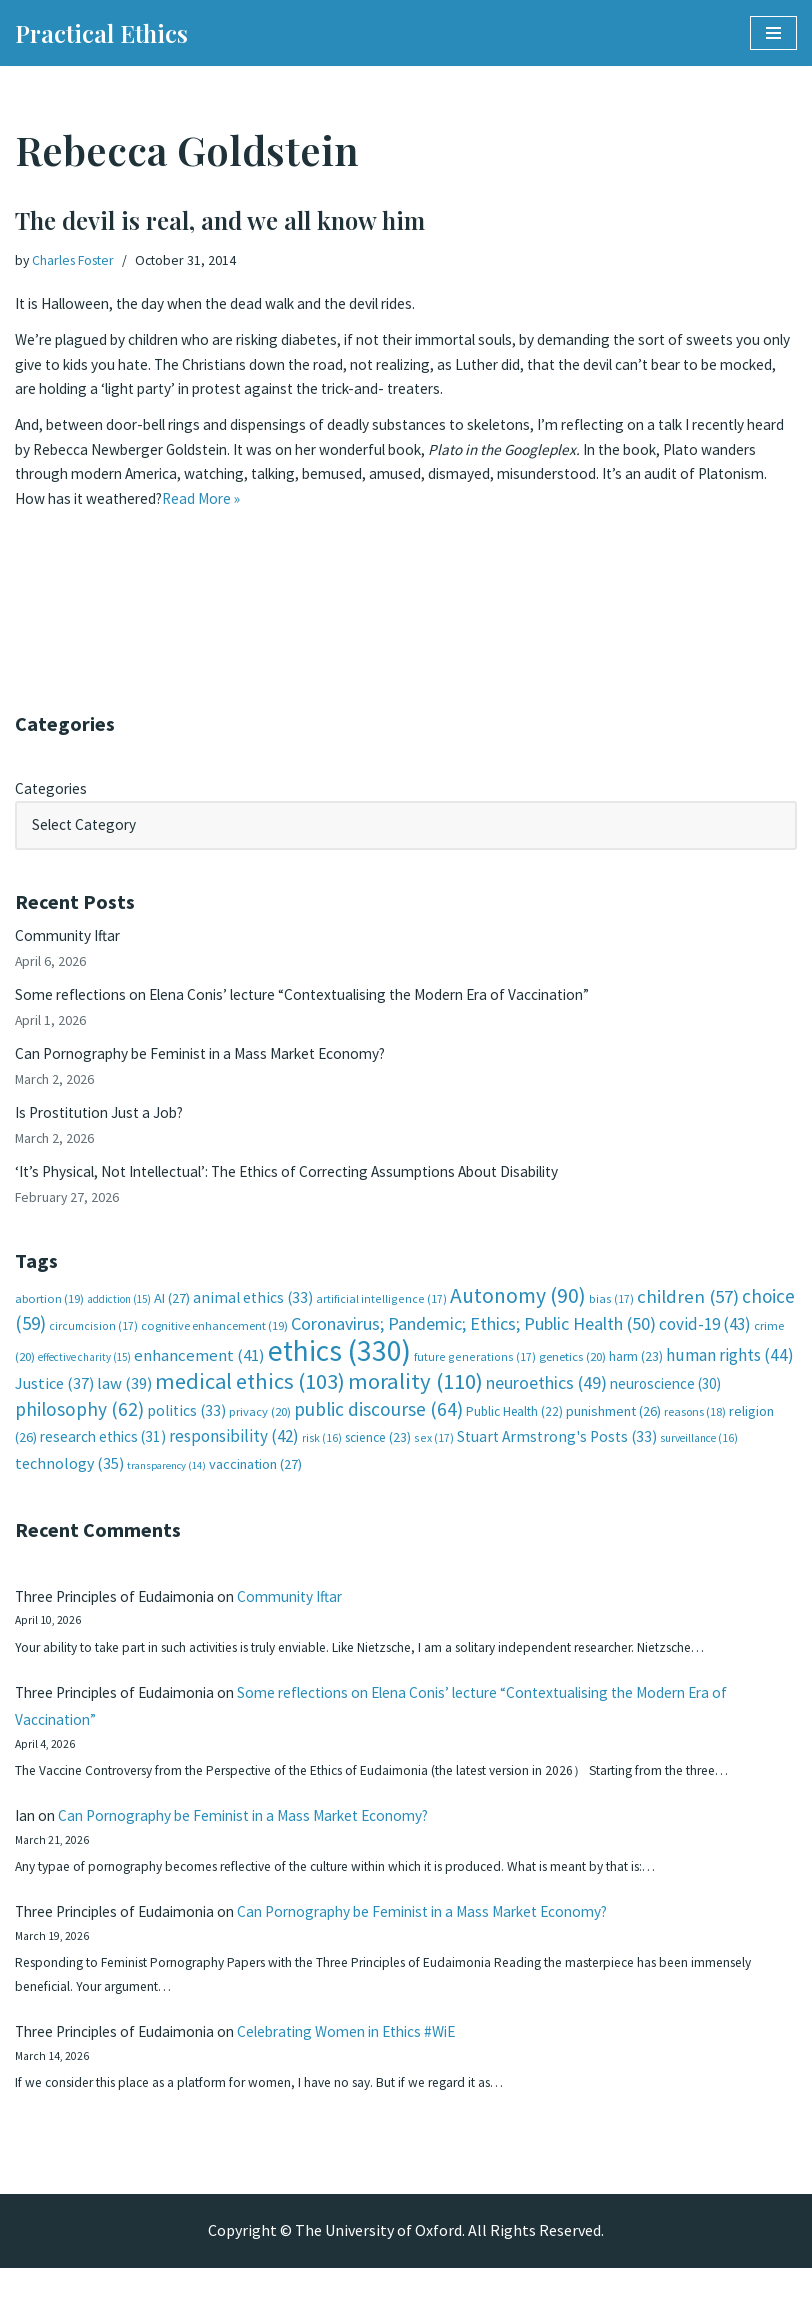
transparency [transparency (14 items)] (166, 1487)
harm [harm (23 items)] (636, 1375)
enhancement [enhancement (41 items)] (199, 1374)
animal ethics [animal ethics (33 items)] (253, 1314)
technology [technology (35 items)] (69, 1485)
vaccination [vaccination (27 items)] (255, 1486)
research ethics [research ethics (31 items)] (103, 1457)
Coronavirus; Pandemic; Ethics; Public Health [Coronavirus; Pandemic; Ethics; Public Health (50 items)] (473, 1342)
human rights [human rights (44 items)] (730, 1374)
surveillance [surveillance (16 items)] (699, 1459)
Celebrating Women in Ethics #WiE (372, 2075)
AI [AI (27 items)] (172, 1315)
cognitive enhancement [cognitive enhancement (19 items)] (214, 1344)
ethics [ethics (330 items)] (339, 1369)
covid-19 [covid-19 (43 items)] (705, 1343)
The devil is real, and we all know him (220, 220)
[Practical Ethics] (101, 33)
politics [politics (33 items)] (186, 1431)
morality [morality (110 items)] (415, 1402)
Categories (52, 790)
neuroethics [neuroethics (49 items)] (546, 1403)
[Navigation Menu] (773, 33)
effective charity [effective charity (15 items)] (84, 1376)
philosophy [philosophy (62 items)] (79, 1430)
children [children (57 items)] (688, 1313)
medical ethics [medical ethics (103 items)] (250, 1402)
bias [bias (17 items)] (611, 1315)
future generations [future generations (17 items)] (475, 1375)
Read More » (290, 509)
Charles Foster (77, 260)
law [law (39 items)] (124, 1404)
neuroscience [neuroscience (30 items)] (665, 1404)
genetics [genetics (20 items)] (572, 1375)
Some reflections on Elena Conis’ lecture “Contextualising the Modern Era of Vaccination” (322, 1002)
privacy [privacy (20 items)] (260, 1432)
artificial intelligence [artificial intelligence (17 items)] (381, 1315)
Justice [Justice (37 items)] (54, 1404)
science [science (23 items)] (378, 1458)
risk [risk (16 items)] (322, 1459)
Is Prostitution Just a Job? (106, 1124)
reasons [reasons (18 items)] (695, 1432)
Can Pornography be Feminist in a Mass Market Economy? (212, 1063)
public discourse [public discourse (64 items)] (378, 1430)
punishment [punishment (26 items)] (613, 1432)
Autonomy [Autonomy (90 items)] (518, 1312)
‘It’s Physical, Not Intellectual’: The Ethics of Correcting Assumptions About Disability (309, 1185)
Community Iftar (71, 941)
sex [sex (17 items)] (434, 1458)
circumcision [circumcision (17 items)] (93, 1344)
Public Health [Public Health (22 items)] (514, 1432)
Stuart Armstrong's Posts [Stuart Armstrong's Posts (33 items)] (557, 1457)
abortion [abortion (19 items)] (49, 1315)
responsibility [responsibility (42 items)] (234, 1457)
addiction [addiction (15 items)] (119, 1316)
